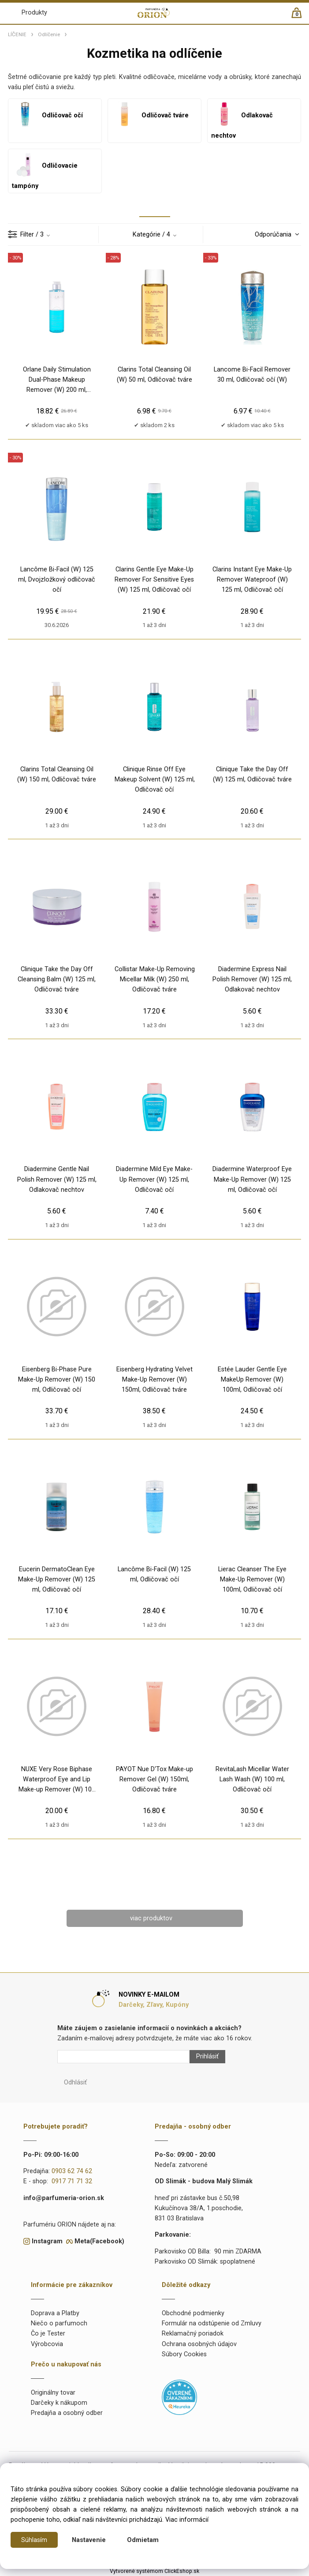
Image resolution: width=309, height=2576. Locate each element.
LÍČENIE (17, 34)
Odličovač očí (47, 115)
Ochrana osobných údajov (199, 2344)
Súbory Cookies (184, 2354)
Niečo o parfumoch (59, 2323)
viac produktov (151, 1918)
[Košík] (301, 16)
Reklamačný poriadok (192, 2333)
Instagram (47, 2241)
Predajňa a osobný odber (67, 2413)
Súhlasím (34, 2540)
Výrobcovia (47, 2344)
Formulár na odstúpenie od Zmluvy (211, 2323)
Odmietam (143, 2540)
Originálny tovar (53, 2392)
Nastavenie (89, 2540)
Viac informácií (186, 2519)
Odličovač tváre (150, 115)
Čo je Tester (48, 2333)
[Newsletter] (123, 2056)
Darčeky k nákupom (59, 2403)
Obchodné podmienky (193, 2313)
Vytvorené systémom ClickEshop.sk (154, 2571)
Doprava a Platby (55, 2313)
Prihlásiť (207, 2056)
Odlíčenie (49, 34)
